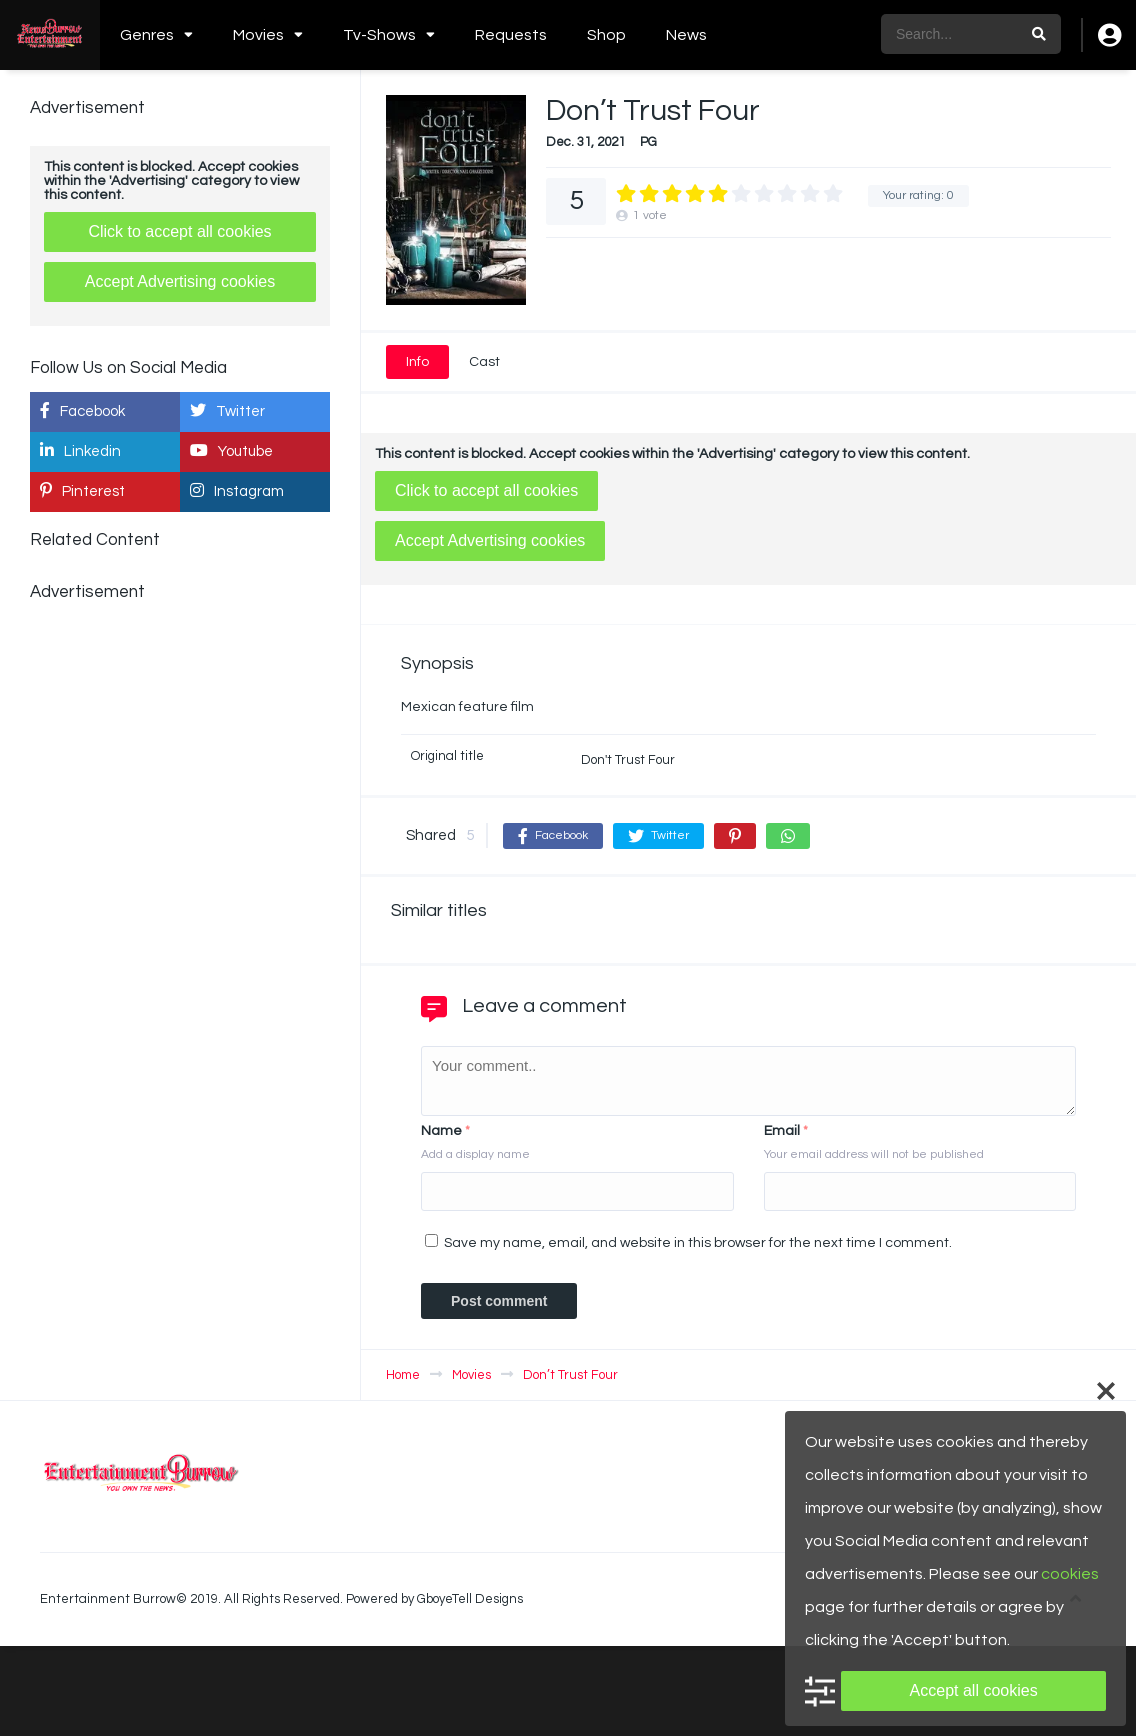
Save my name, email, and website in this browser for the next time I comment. (698, 1243)
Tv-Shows (379, 35)
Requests (511, 35)
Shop (606, 35)
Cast (484, 362)
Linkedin (80, 450)
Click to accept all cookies (486, 490)
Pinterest (82, 490)
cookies (1070, 1574)
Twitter (227, 410)
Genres (147, 35)
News (686, 35)
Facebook (82, 410)
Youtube (231, 450)
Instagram (237, 490)
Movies (258, 35)
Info (417, 362)
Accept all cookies (974, 1690)
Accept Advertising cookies (490, 540)
